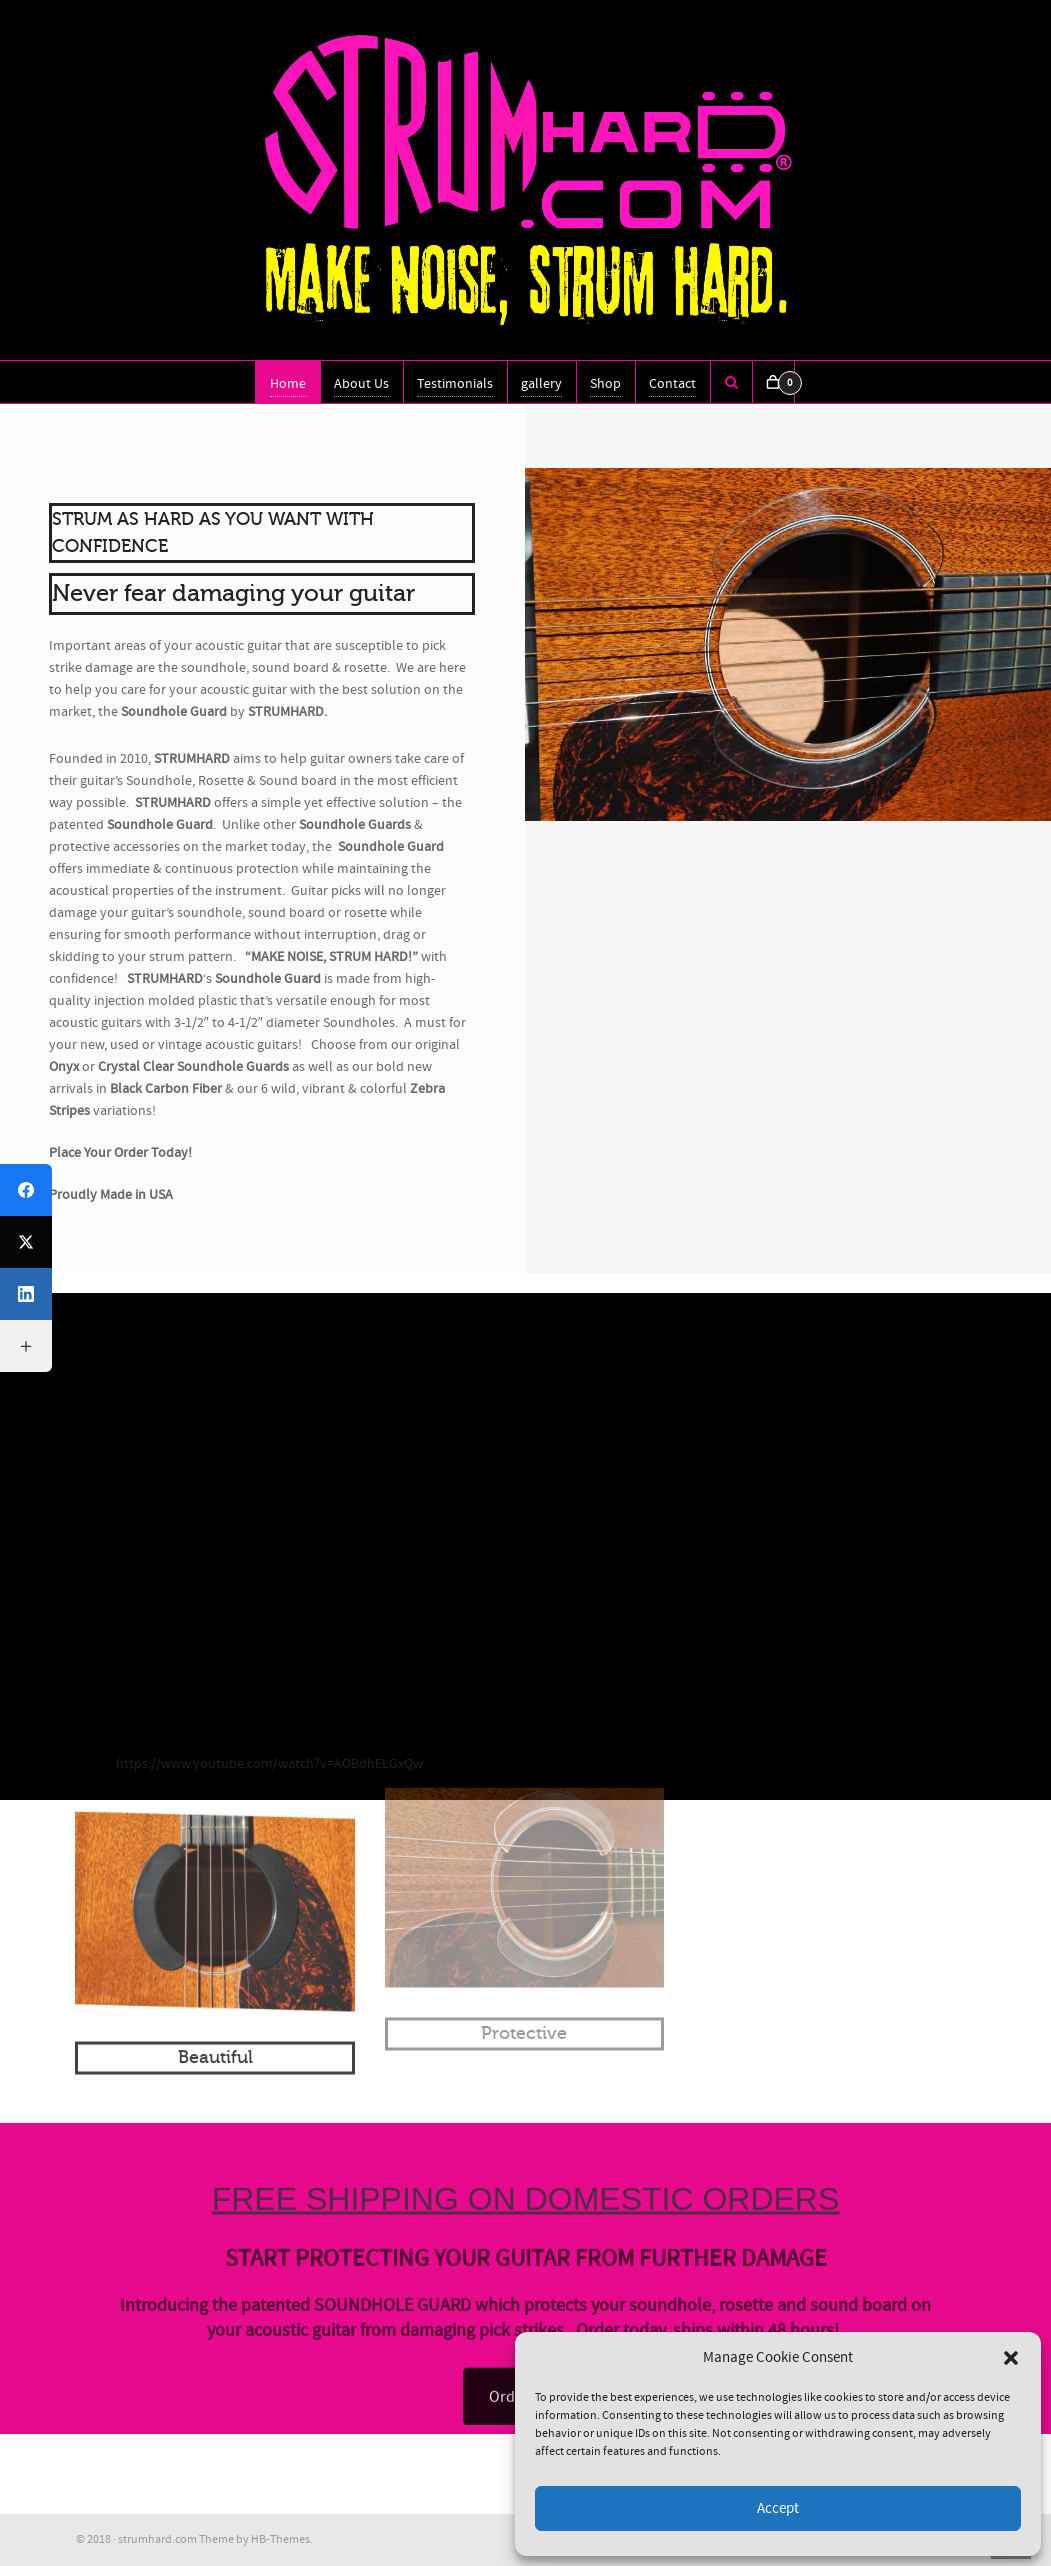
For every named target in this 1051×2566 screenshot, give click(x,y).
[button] (1011, 2358)
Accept (778, 2508)
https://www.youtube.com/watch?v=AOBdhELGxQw (269, 1764)
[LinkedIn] (26, 1294)
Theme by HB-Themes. (256, 2539)
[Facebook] (26, 1190)
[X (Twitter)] (26, 1242)
